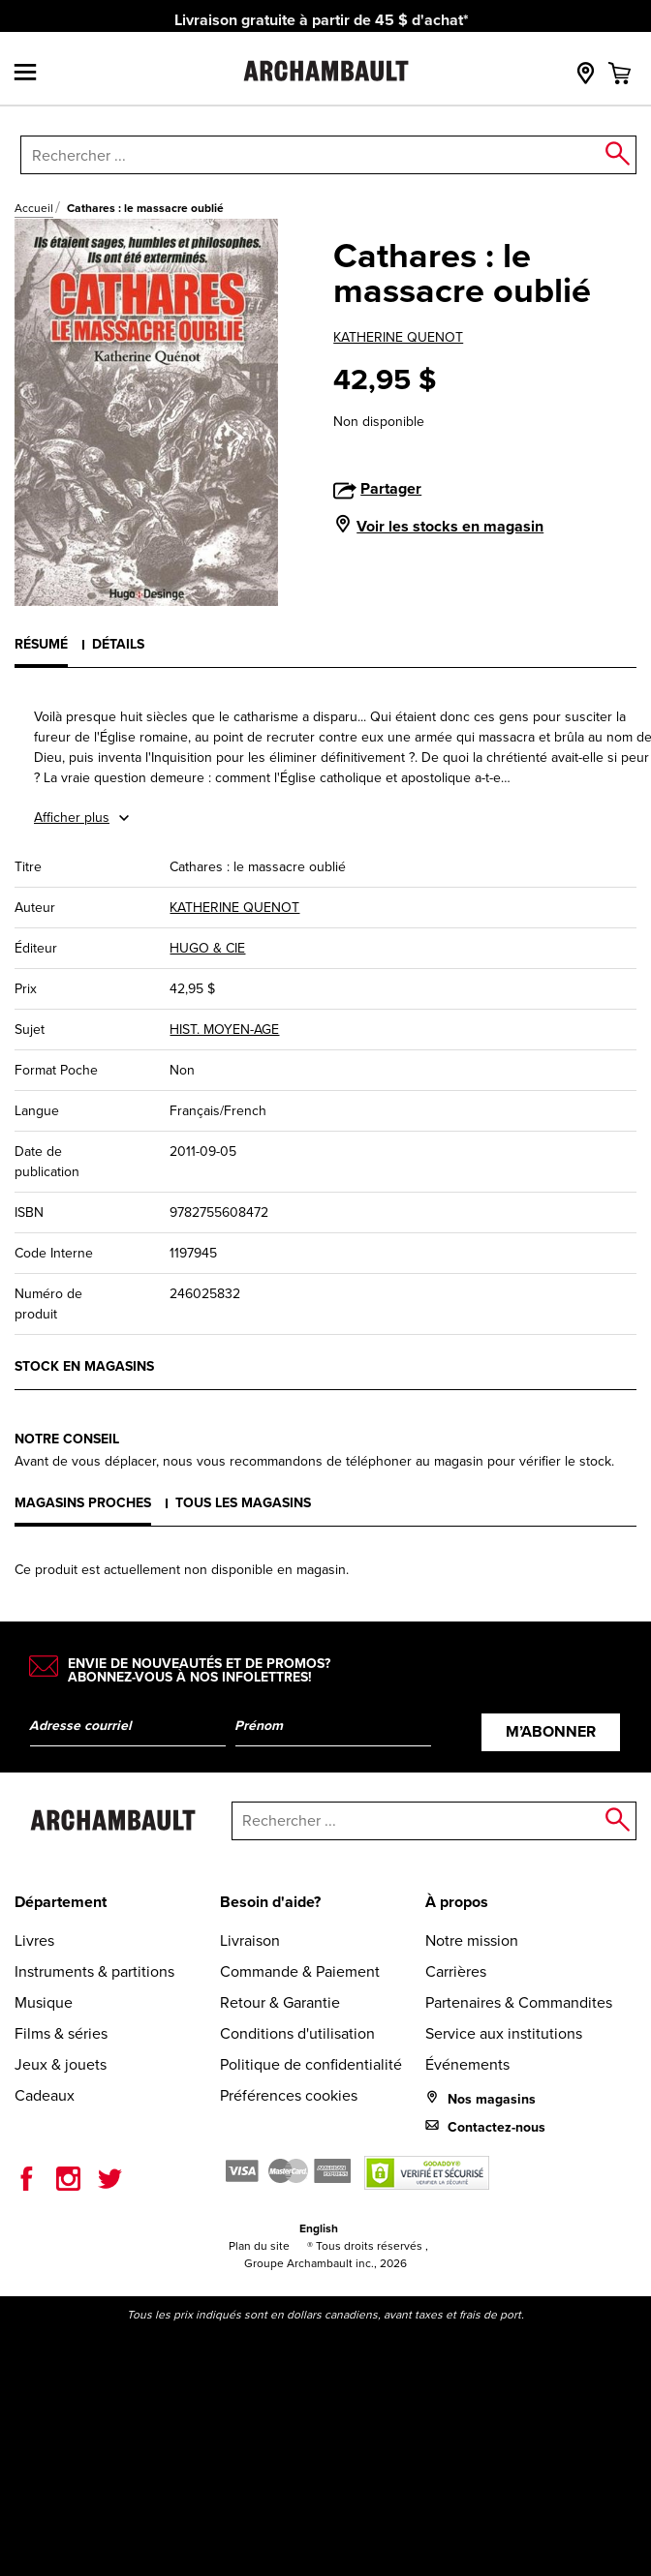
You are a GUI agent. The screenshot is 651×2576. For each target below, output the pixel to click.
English (318, 2228)
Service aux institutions (503, 2033)
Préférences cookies (288, 2095)
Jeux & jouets (61, 2064)
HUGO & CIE (207, 948)
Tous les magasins (243, 1503)
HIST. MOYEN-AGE (224, 1029)
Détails (118, 644)
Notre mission (471, 1940)
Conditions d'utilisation (297, 2033)
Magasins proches (83, 1503)
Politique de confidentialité (311, 2064)
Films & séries (61, 2033)
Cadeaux (45, 2095)
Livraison (250, 1940)
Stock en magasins (84, 1366)
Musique (44, 2002)
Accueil (34, 208)
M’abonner (551, 1731)
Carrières (455, 1971)
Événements (467, 2064)
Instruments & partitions (94, 1971)
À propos (456, 1902)
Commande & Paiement (300, 1971)
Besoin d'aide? (270, 1902)
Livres (34, 1940)
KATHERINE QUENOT (398, 337)
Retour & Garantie (280, 2002)
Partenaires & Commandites (518, 2002)
